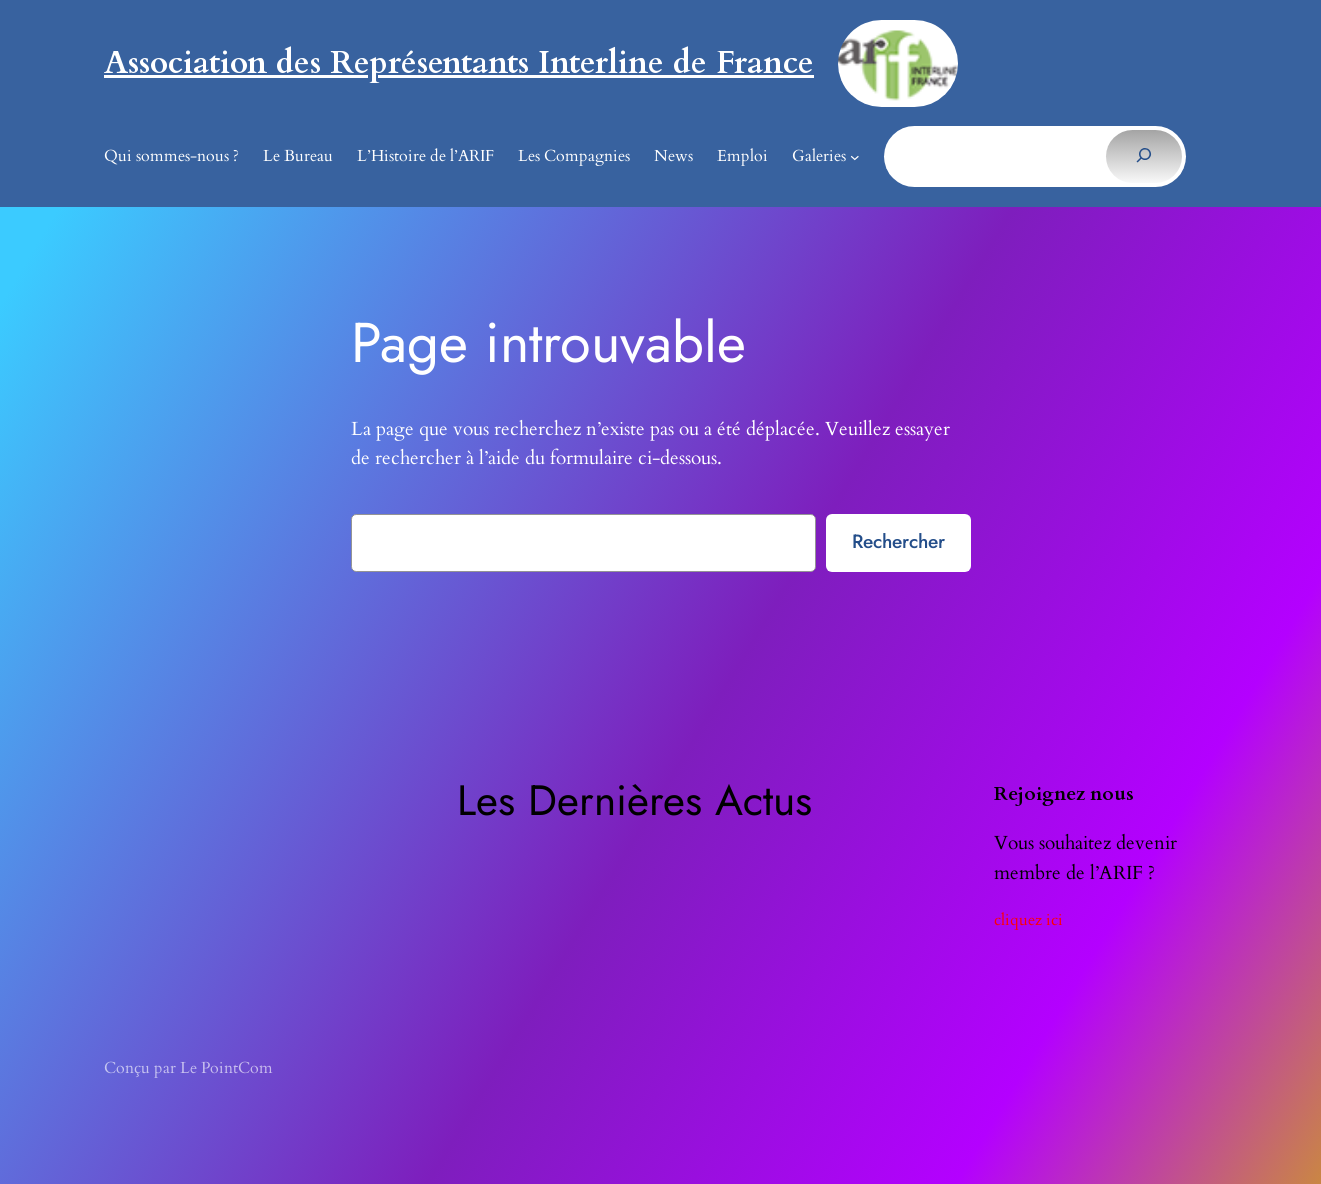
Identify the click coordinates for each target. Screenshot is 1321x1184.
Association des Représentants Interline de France (459, 63)
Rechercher (898, 541)
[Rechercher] (1143, 156)
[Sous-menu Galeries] (855, 157)
